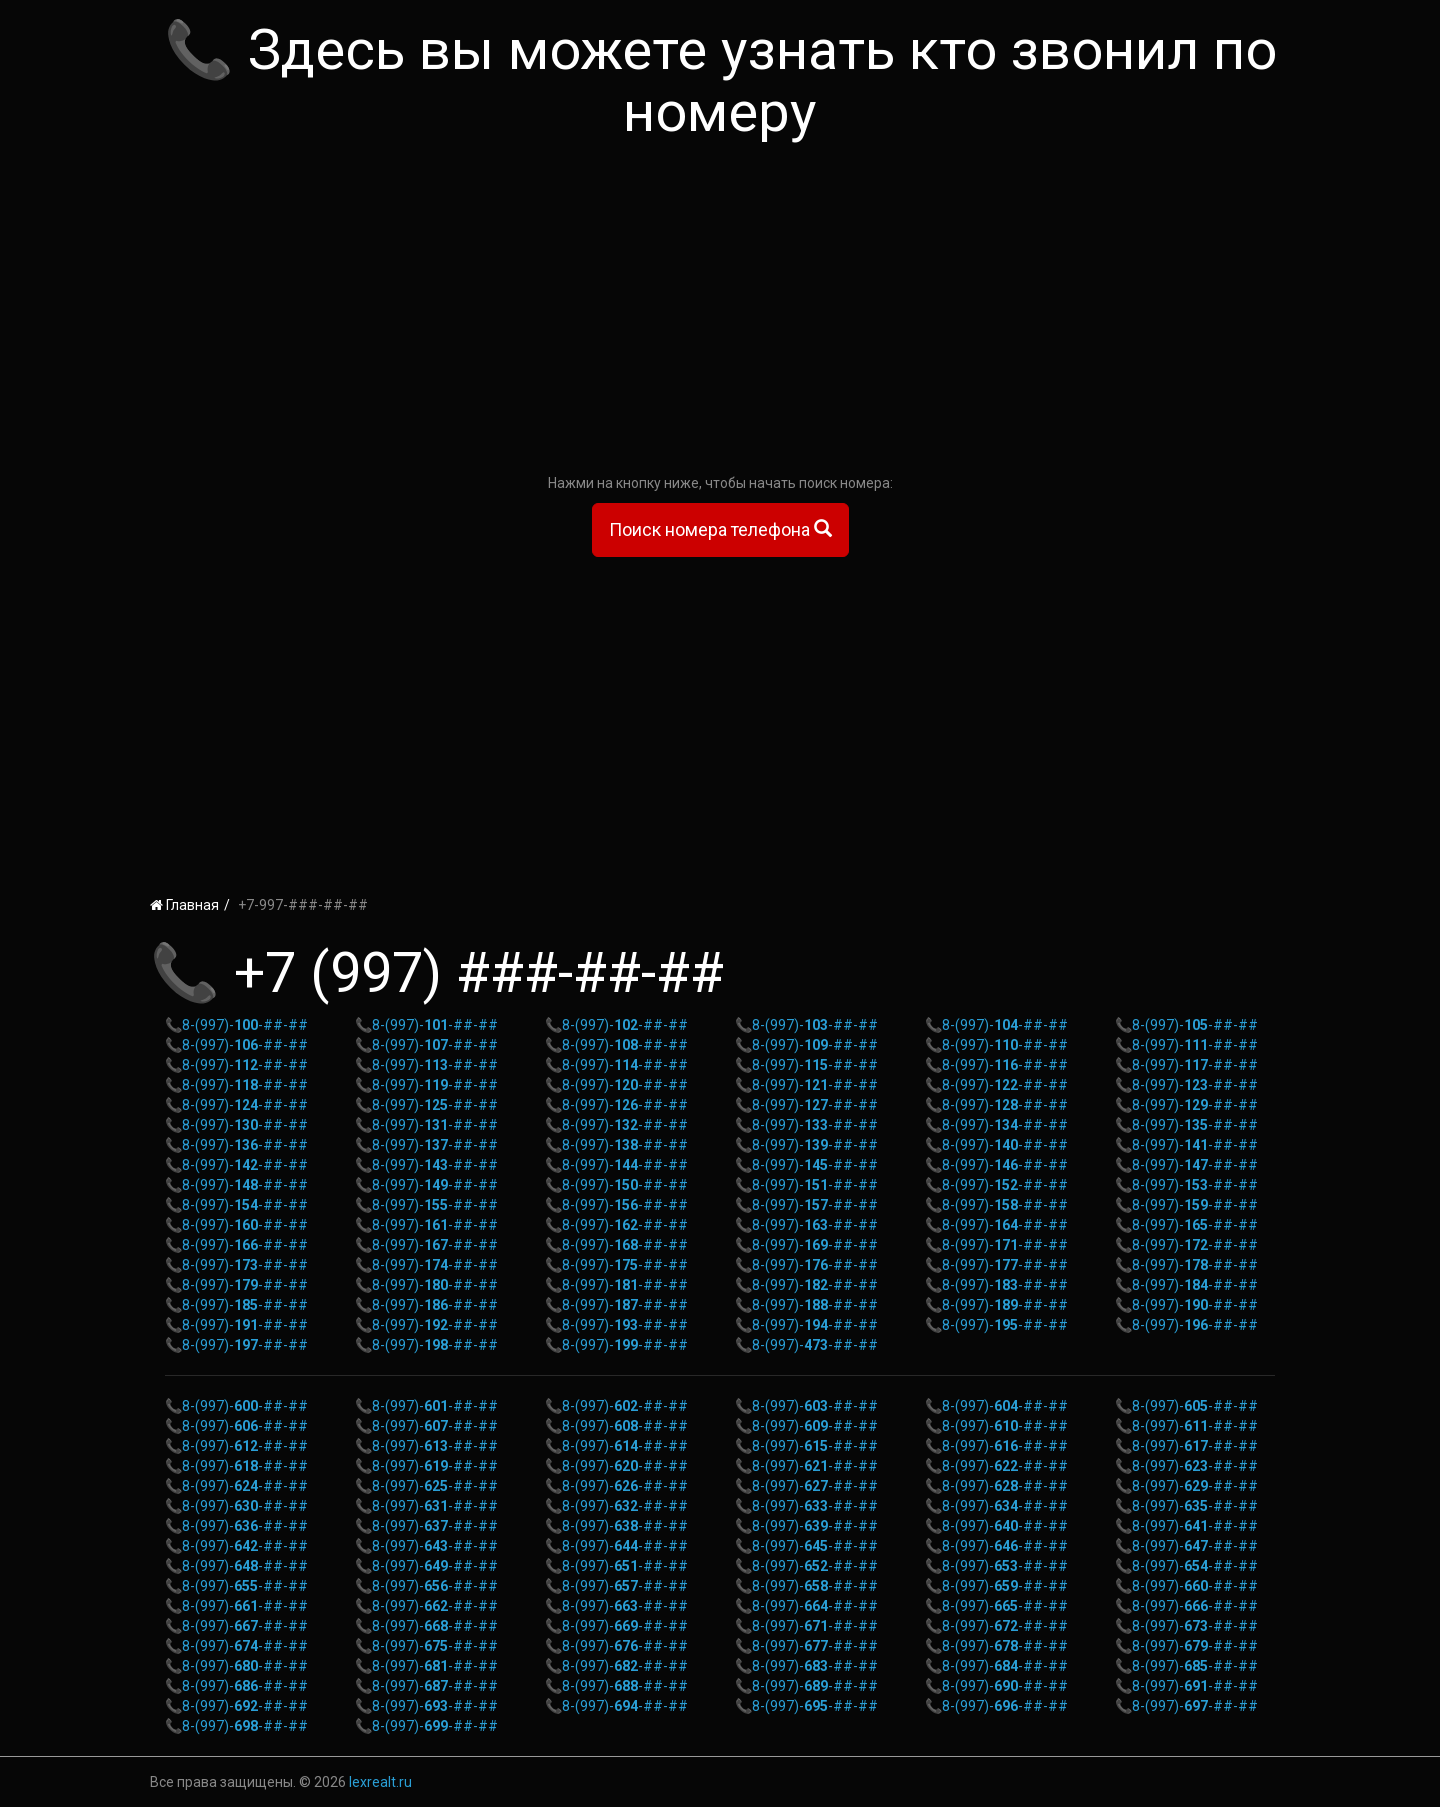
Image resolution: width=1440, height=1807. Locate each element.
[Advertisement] (720, 313)
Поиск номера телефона (720, 529)
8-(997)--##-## (245, 1025)
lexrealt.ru (380, 1782)
